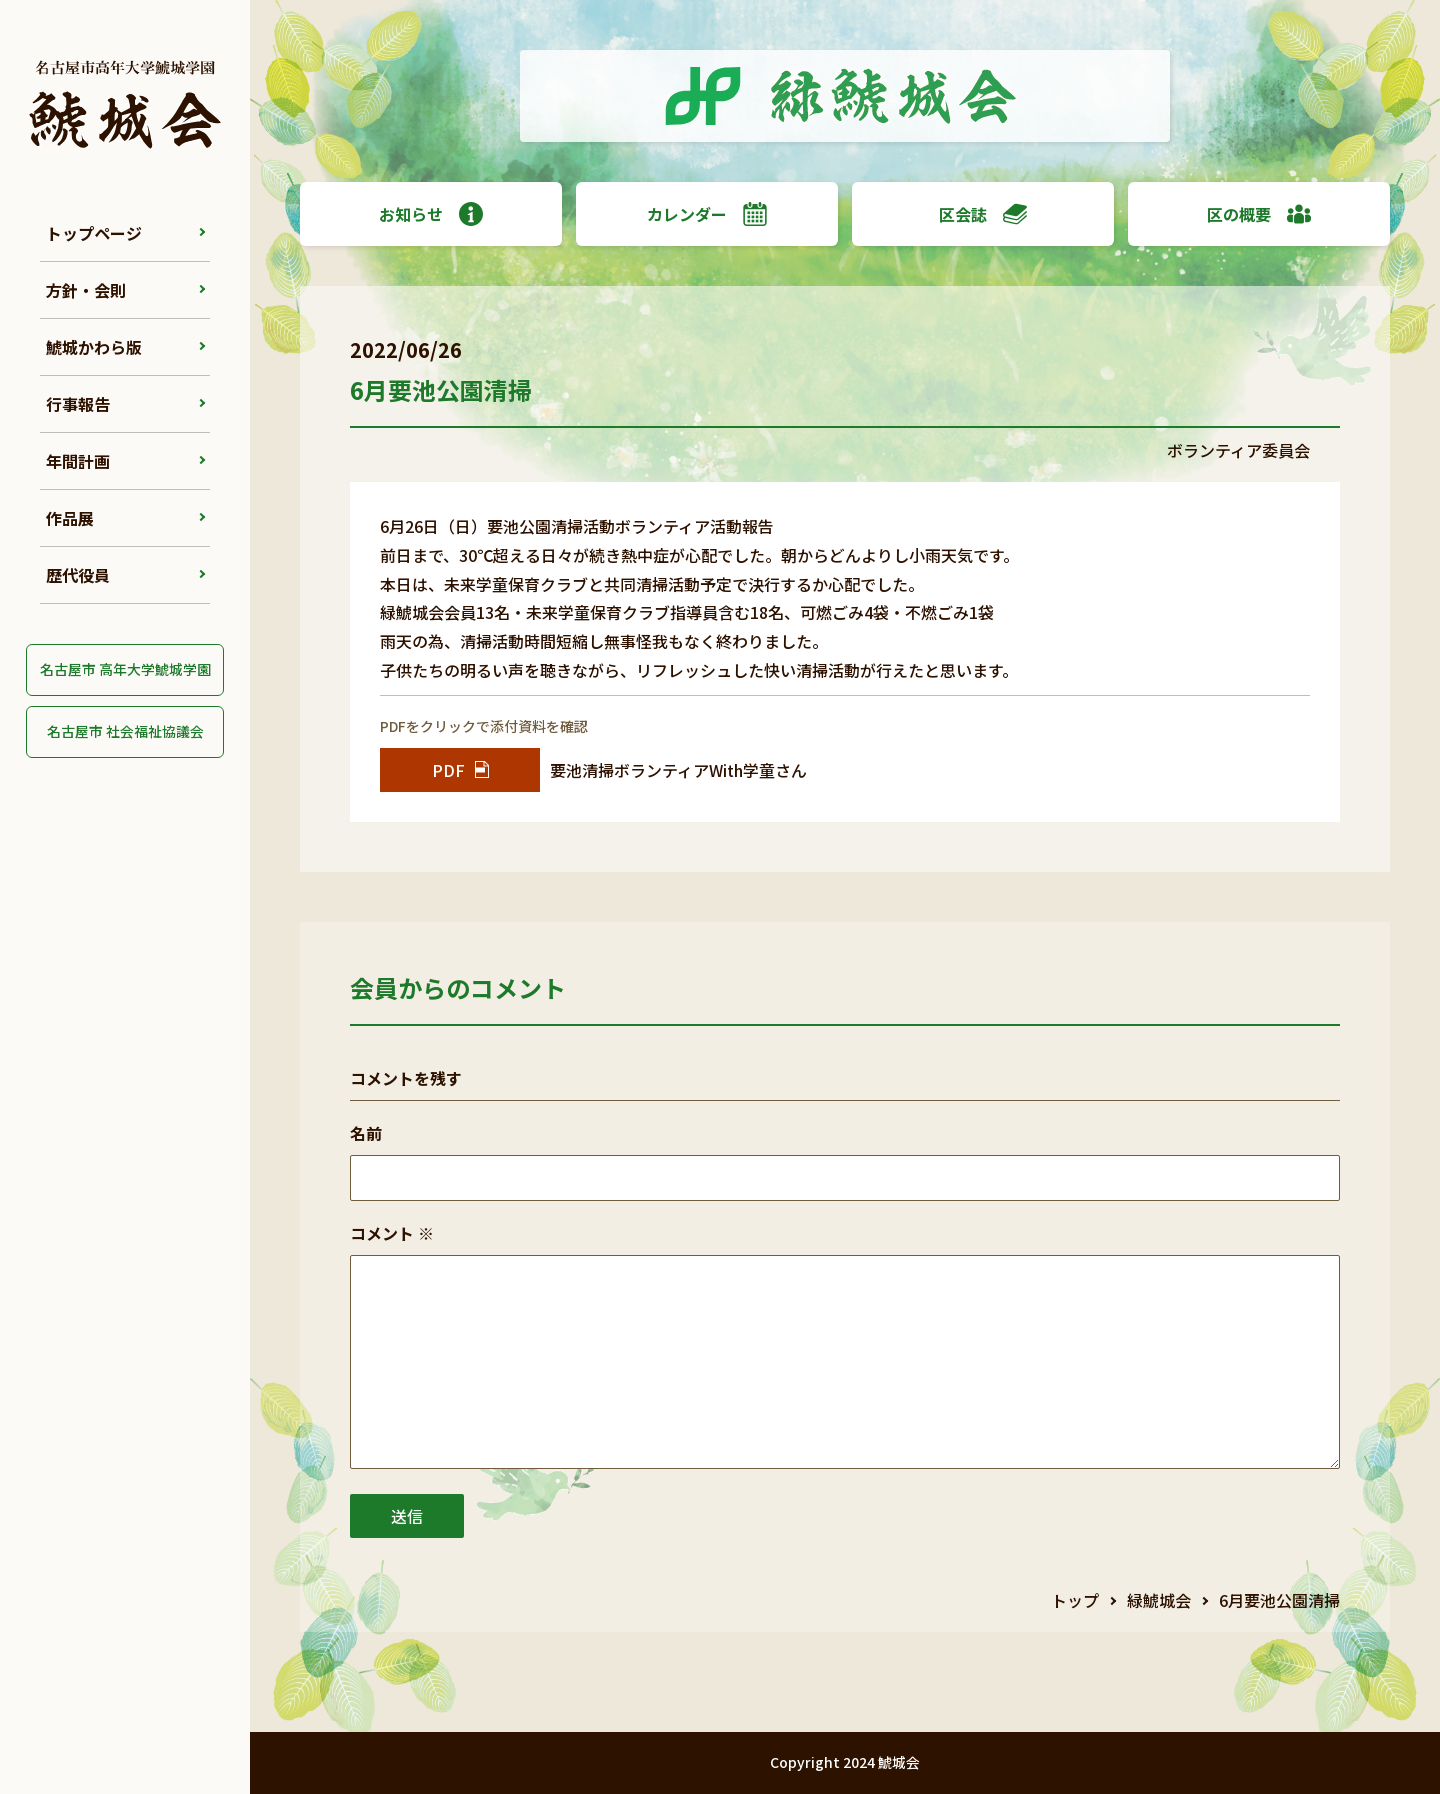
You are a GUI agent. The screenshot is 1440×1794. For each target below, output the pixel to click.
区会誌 (983, 214)
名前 (366, 1133)
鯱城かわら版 (94, 347)
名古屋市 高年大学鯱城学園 (125, 669)
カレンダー (707, 214)
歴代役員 (78, 575)
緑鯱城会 (1159, 1600)
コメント (392, 1233)
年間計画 (78, 461)
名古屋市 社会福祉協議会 (125, 731)
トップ (1075, 1600)
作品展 (70, 518)
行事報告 (78, 404)
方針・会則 (86, 290)
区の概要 (1259, 214)
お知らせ (431, 214)
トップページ (94, 233)
